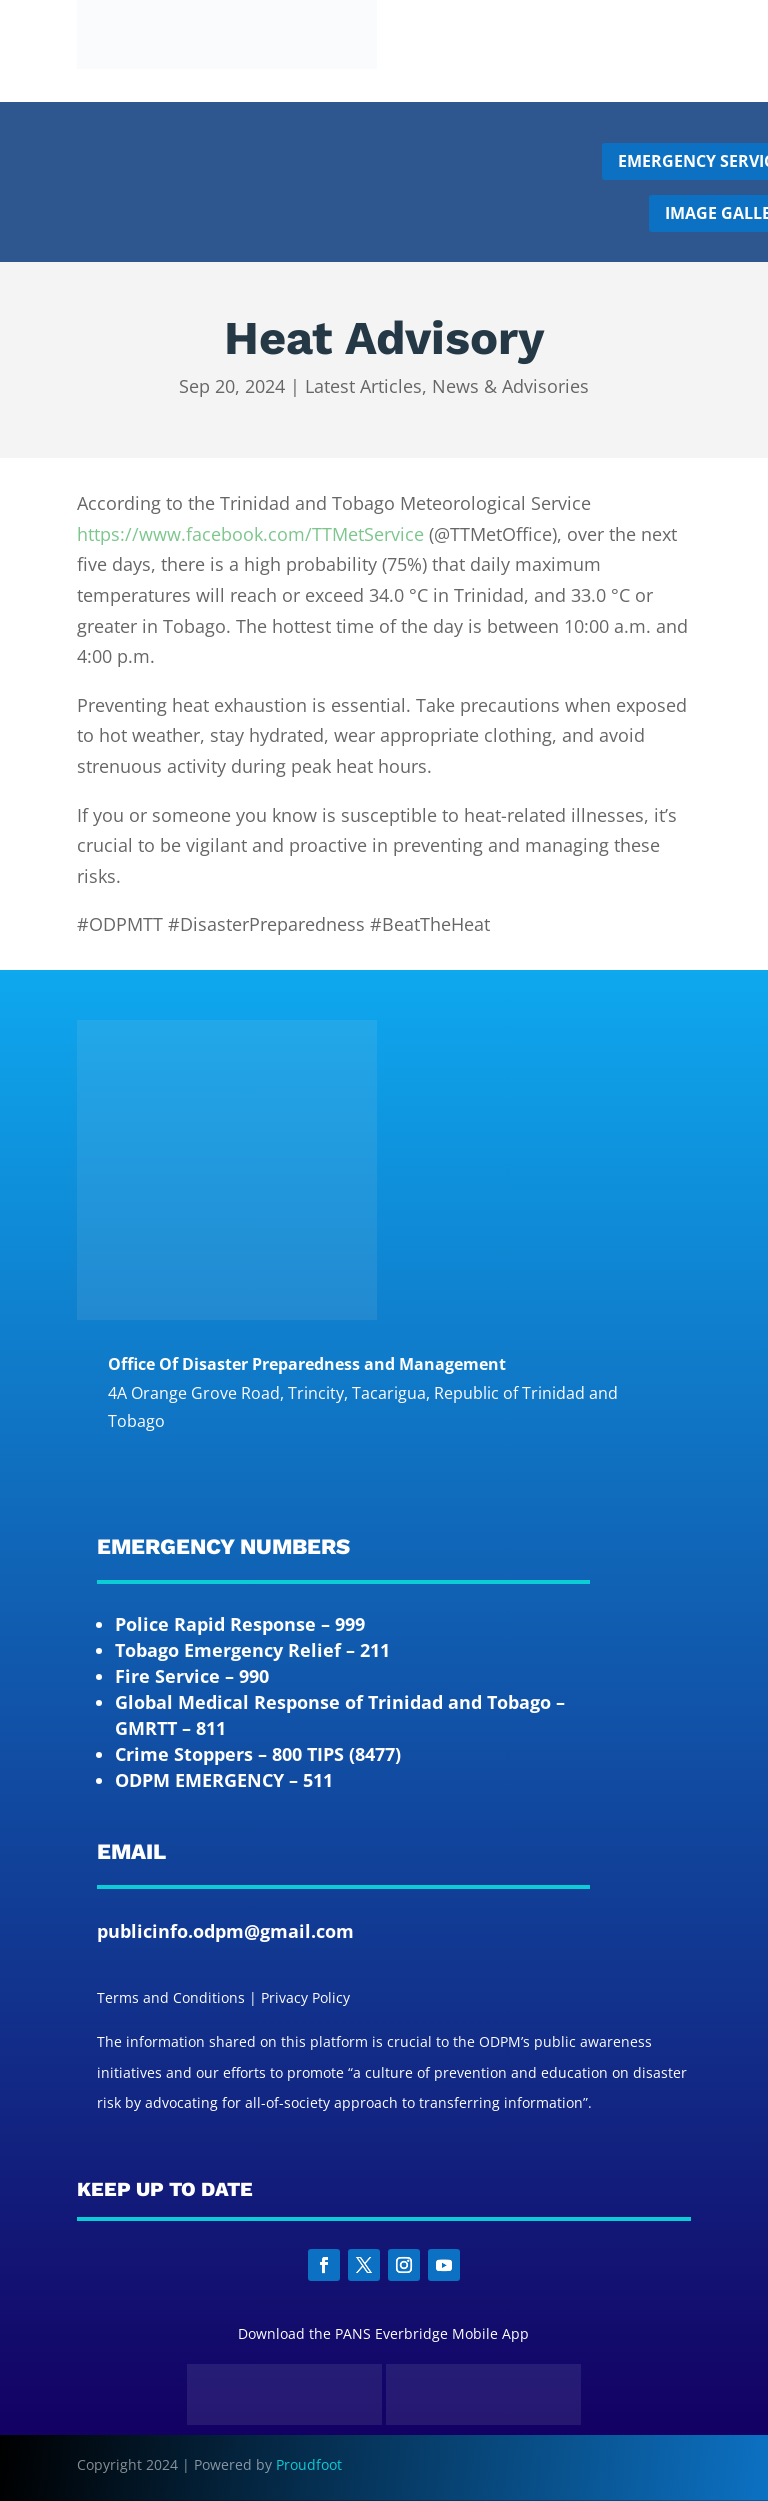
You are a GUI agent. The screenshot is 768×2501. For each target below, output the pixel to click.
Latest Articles (363, 386)
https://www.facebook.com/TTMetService (250, 534)
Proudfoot (309, 2464)
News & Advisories (510, 386)
